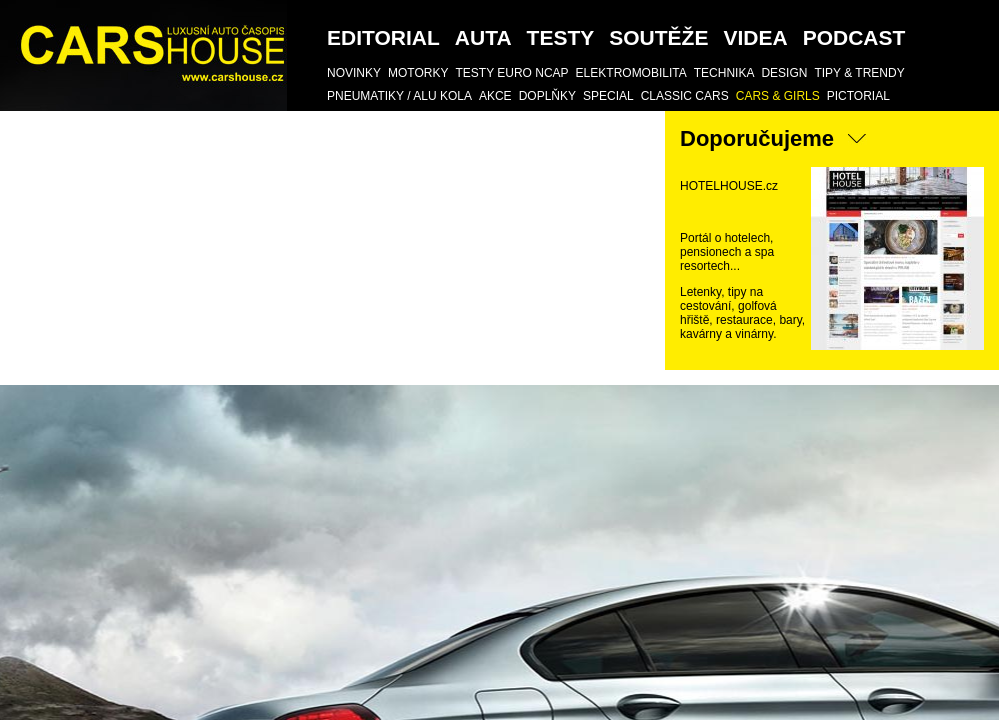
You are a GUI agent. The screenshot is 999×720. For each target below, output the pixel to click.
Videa (755, 37)
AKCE (495, 96)
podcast (854, 37)
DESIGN (784, 73)
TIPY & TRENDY (859, 73)
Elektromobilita (631, 73)
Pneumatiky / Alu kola (399, 96)
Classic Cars (685, 96)
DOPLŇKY (547, 96)
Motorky (418, 73)
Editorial (383, 37)
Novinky (354, 73)
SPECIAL (608, 96)
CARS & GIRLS (778, 96)
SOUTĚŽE (658, 37)
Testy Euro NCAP (511, 73)
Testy (561, 37)
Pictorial (858, 96)
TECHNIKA (724, 73)
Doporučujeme (757, 138)
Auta (483, 37)
